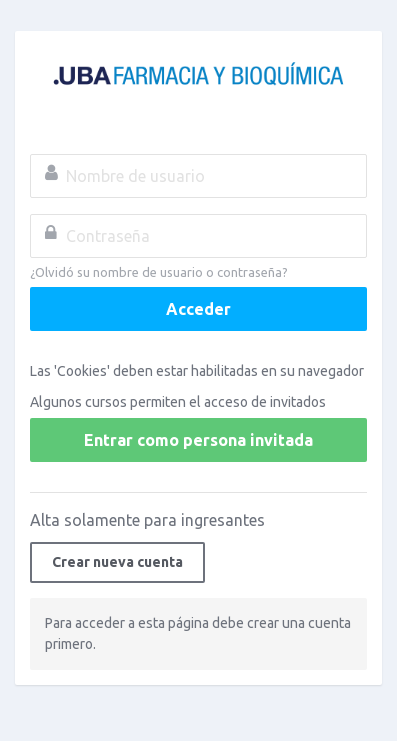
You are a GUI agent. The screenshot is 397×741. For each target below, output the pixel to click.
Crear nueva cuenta (117, 562)
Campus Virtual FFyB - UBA (198, 76)
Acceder (198, 309)
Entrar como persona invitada (198, 440)
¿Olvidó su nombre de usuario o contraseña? (159, 272)
